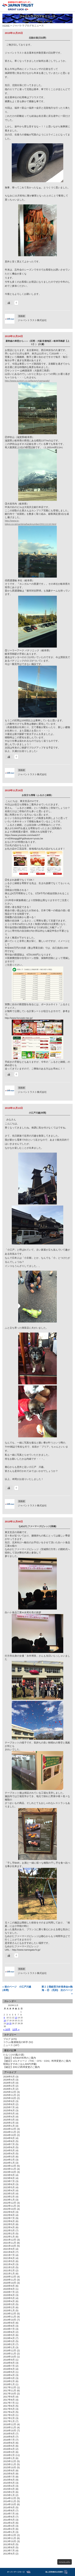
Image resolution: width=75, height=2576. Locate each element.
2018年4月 (9, 2375)
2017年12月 (9, 2387)
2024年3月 (9, 2156)
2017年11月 (9, 2390)
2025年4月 (9, 2116)
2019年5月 (9, 2335)
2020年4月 (9, 2301)
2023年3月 (9, 2193)
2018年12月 (9, 2350)
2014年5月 (9, 2519)
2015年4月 (9, 2485)
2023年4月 (9, 2190)
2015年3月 (9, 2489)
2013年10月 (9, 2541)
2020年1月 (9, 2310)
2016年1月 (9, 2458)
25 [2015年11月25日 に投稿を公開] (10, 2023)
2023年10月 (9, 2172)
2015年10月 (9, 2467)
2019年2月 (9, 2344)
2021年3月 (9, 2267)
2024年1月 (9, 2162)
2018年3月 (9, 2378)
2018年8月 (9, 2362)
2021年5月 (9, 2261)
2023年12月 (9, 2165)
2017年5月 (9, 2409)
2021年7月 (9, 2255)
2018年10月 (9, 2356)
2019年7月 (9, 2329)
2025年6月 (9, 2110)
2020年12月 (9, 2276)
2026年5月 (9, 2076)
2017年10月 (9, 2393)
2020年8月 (9, 2289)
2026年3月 (9, 2082)
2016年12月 (9, 2424)
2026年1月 (9, 2088)
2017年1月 (9, 2421)
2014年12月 (9, 2498)
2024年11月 (9, 2132)
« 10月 (6, 2029)
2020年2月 (9, 2307)
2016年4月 (9, 2449)
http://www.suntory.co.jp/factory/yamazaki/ (27, 380)
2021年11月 (9, 2242)
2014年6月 (9, 2516)
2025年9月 (9, 2101)
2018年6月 (9, 2369)
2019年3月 (9, 2341)
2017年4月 (9, 2412)
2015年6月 (9, 2479)
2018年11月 (9, 2353)
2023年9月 (9, 2175)
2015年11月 (9, 2464)
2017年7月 (9, 2402)
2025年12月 (9, 2092)
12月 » (15, 2029)
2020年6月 (9, 2295)
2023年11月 (9, 2169)
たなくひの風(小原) (13, 2054)
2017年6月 (9, 2405)
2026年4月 (9, 2079)
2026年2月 (9, 2085)
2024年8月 (9, 2141)
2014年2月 (9, 2529)
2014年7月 (9, 2513)
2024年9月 (9, 2138)
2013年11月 (9, 2538)
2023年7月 (9, 2181)
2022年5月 (9, 2224)
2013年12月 (9, 2535)
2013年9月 (9, 2544)
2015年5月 (9, 2482)
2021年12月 (9, 2239)
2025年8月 (9, 2104)
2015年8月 (9, 2473)
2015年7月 (9, 2476)
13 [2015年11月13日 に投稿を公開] (16, 2018)
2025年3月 (9, 2119)
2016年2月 (9, 2455)
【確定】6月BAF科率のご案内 (19, 2057)
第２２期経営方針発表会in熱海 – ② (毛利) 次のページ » (57, 1990)
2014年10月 (9, 2504)
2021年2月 (9, 2270)
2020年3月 (9, 2304)
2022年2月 (9, 2233)
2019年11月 (9, 2316)
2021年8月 (9, 2252)
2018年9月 (9, 2359)
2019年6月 (9, 2332)
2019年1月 (9, 2347)
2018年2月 (9, 2381)
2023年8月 (9, 2178)
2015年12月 (9, 2461)
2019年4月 (9, 2338)
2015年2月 (9, 2492)
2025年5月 (9, 2113)
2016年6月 (9, 2442)
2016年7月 (9, 2439)
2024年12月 (9, 2129)
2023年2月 (9, 2196)
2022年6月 (9, 2221)
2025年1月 (9, 2125)
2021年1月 (9, 2273)
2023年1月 (9, 2199)
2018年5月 (9, 2372)
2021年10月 (9, 2245)
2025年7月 (9, 2107)
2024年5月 (9, 2150)
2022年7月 (9, 2218)
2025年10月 (9, 2098)
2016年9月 (9, 2433)
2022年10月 (9, 2209)
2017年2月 (9, 2418)
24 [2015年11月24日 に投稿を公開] (7, 2023)
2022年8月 (9, 2215)
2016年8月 (9, 2436)
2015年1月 (9, 2495)
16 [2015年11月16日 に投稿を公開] (5, 2020)
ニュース (8, 2045)
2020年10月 (9, 2282)
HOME (6, 25)
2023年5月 (9, 2187)
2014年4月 (9, 2522)
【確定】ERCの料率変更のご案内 (21, 2067)
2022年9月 (9, 2212)
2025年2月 (9, 2122)
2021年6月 (9, 2258)
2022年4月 (9, 2227)
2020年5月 (9, 2298)
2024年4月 (9, 2153)
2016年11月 (9, 2427)
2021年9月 (9, 2249)
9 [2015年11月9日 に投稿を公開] (4, 2018)
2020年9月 (9, 2285)
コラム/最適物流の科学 (15, 2042)
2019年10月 (9, 2319)
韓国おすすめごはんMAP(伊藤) (20, 2064)
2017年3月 (9, 2415)
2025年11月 (9, 2095)
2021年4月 (9, 2264)
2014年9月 (9, 2507)
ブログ (6, 2039)
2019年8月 (9, 2325)
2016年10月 (9, 2430)
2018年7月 (9, 2365)
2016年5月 (9, 2445)
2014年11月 (9, 2501)
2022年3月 (9, 2230)
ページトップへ (64, 2562)
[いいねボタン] (9, 302)
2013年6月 (9, 2553)
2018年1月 (9, 2384)
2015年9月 (9, 2470)
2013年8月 (9, 2547)
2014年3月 (9, 2525)
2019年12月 (9, 2313)
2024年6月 (9, 2147)
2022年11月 (9, 2205)
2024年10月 (9, 2135)
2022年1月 (9, 2236)
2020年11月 (9, 2279)
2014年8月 (9, 2510)
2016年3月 (9, 2452)
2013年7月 (9, 2550)
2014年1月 (9, 2532)
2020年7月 (9, 2292)
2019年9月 (9, 2322)
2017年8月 (9, 2399)
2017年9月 (9, 2396)
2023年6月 (9, 2184)
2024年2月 (9, 2159)
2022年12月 (9, 2202)
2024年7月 (9, 2144)
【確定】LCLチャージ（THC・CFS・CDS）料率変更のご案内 (37, 2060)
